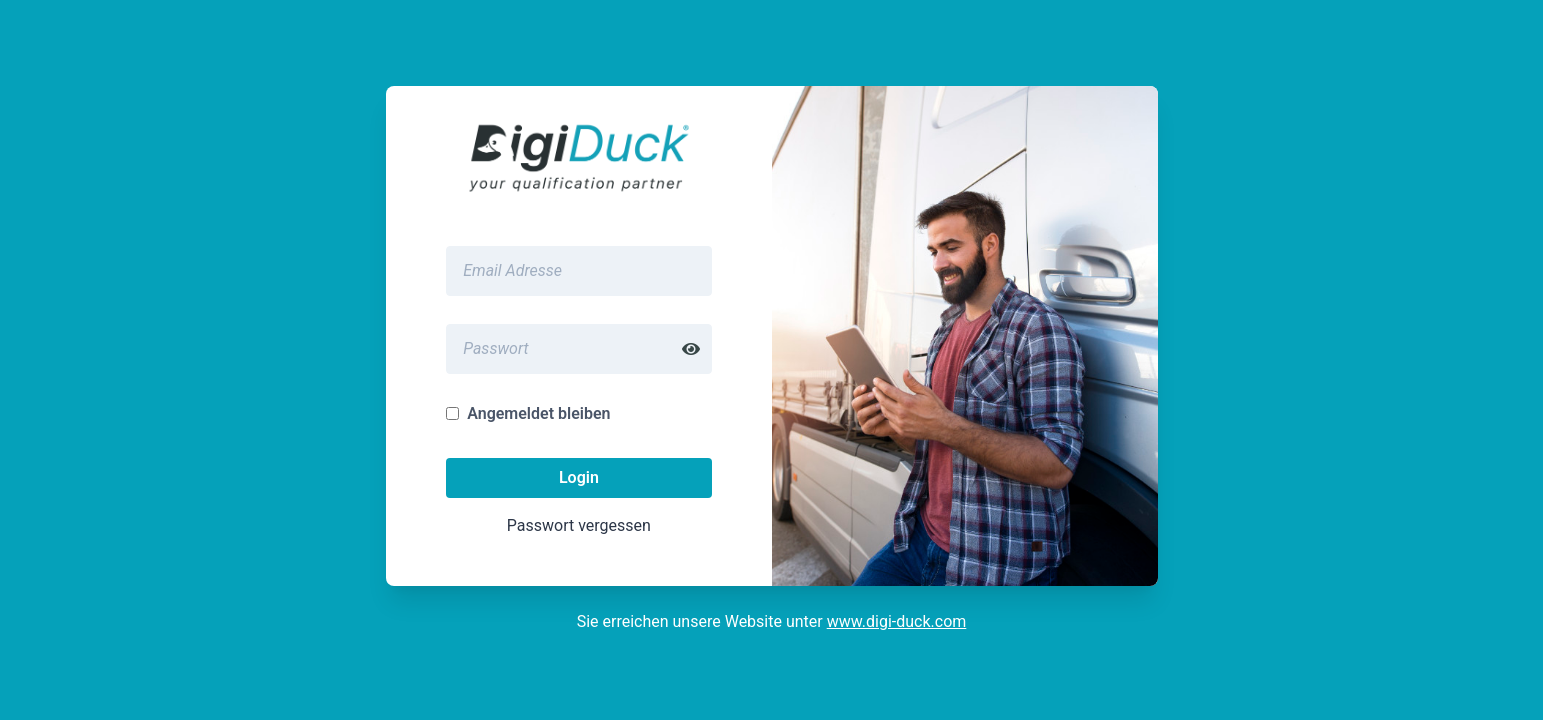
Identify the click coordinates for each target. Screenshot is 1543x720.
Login (579, 477)
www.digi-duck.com (897, 621)
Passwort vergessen (579, 525)
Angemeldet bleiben (538, 413)
